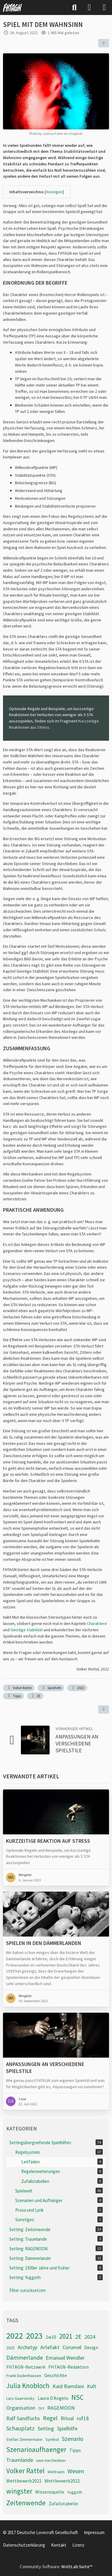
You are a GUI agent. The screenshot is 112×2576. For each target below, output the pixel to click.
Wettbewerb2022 (62, 2481)
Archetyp (27, 2347)
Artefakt (49, 2347)
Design (91, 2347)
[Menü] (104, 7)
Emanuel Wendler (65, 2357)
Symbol (52, 2439)
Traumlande (19, 2459)
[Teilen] (103, 43)
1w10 (51, 2337)
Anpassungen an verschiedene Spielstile (77, 1743)
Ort (41, 2408)
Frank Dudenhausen (23, 2375)
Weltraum (56, 2471)
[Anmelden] (89, 7)
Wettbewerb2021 (24, 2481)
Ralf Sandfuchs (23, 2418)
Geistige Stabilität (26, 1629)
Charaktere (97, 1623)
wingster (19, 2491)
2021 (65, 2336)
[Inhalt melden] (103, 1709)
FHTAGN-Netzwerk (25, 2367)
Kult (91, 2386)
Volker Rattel (19, 1687)
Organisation (20, 2407)
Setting (46, 2428)
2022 (77, 1687)
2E (35, 1696)
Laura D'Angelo (53, 2398)
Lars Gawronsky (20, 2398)
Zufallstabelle (63, 2503)
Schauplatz (20, 2428)
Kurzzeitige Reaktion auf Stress (48, 1840)
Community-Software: (56, 2566)
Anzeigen (54, 191)
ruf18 (83, 2418)
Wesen (75, 2471)
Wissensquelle (49, 2492)
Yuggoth (74, 2492)
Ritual (67, 2418)
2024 (90, 2336)
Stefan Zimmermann (24, 2439)
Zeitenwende (26, 2502)
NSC (77, 2397)
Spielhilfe (51, 1687)
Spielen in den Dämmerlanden (43, 1943)
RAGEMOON (61, 2407)
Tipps (13, 1696)
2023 (34, 2335)
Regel (50, 2418)
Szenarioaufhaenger (36, 2449)
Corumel (71, 2347)
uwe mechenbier (51, 2460)
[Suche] (74, 7)
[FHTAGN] (13, 7)
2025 (10, 2347)
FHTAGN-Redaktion (68, 2367)
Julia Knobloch (28, 2385)
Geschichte (55, 2375)
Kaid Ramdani (68, 2386)
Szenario (72, 2438)
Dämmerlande (24, 2357)
